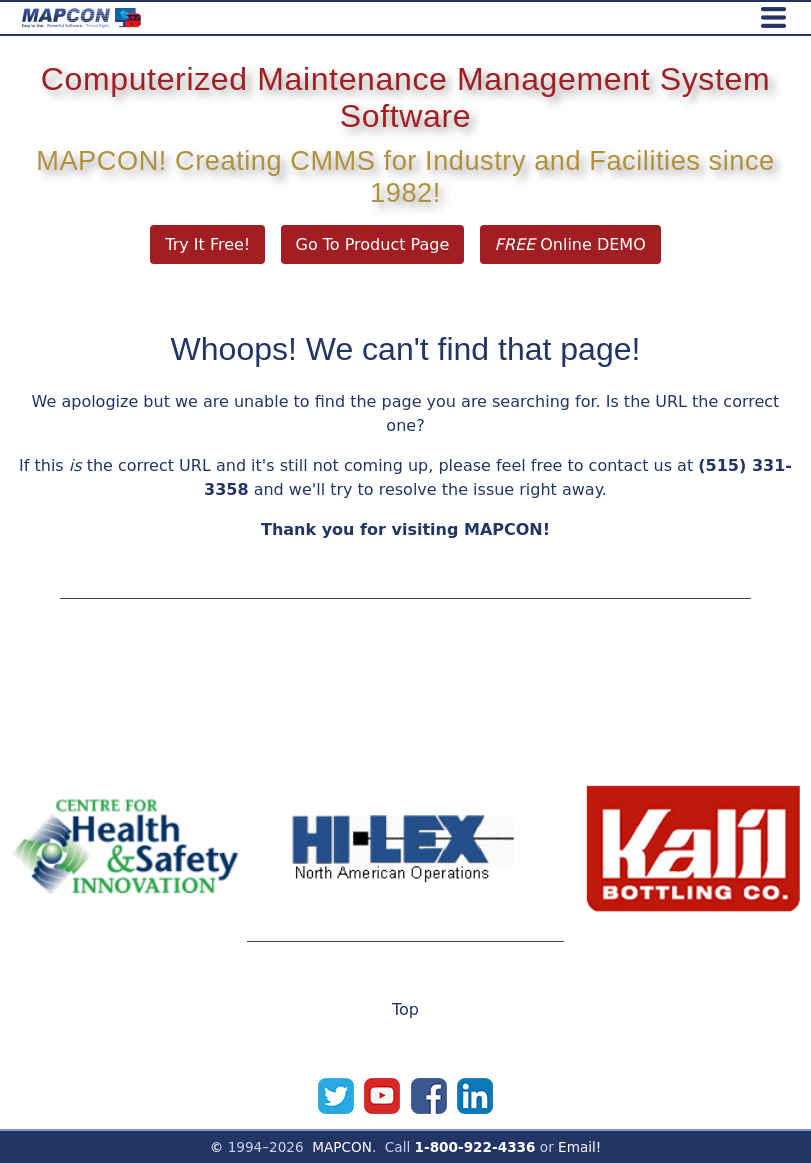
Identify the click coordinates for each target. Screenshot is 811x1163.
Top (405, 1009)
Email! (579, 1147)
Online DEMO (570, 244)
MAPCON (342, 1147)
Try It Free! (207, 244)
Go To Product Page (373, 244)
